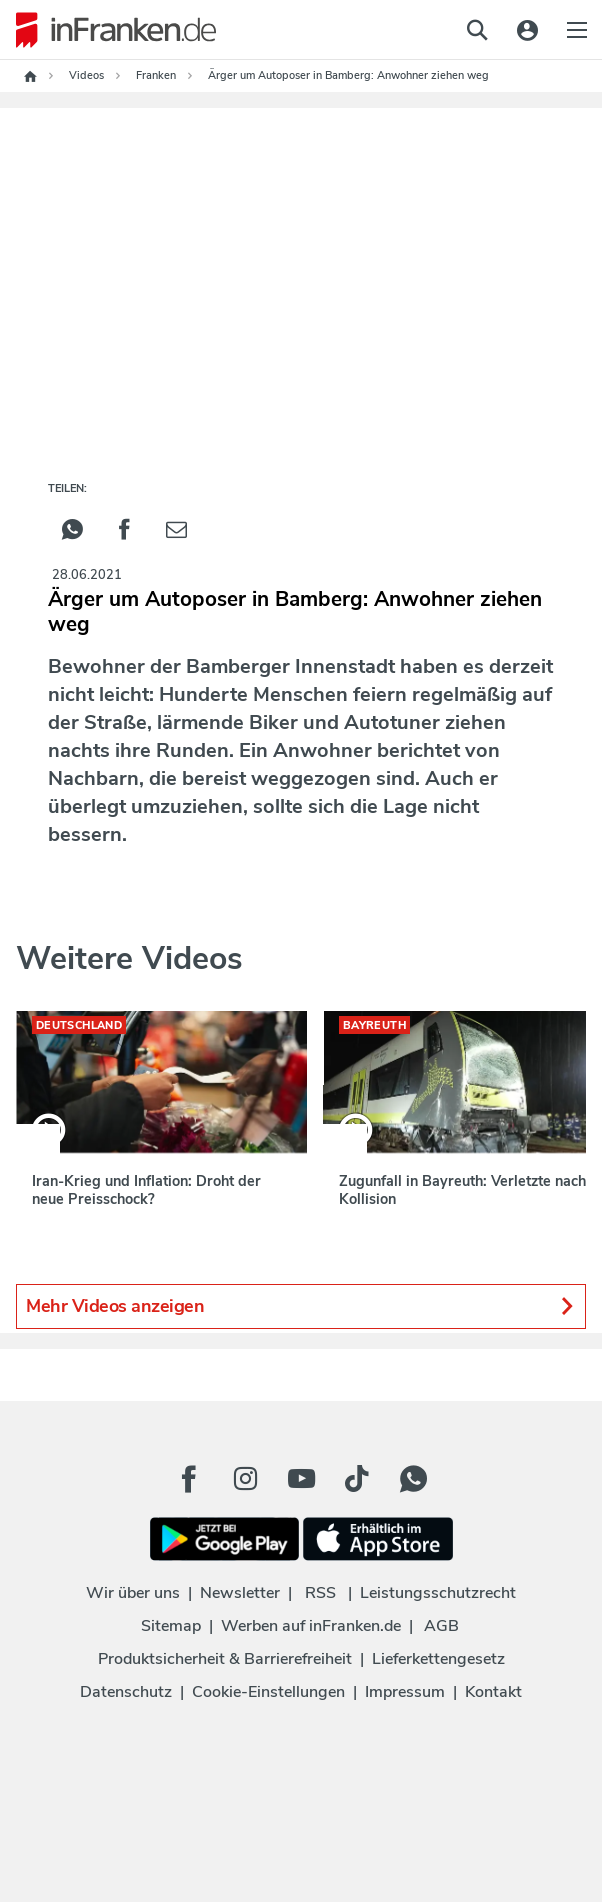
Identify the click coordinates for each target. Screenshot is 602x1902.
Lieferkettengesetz (438, 1659)
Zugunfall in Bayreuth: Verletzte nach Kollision (462, 1190)
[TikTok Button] (357, 1479)
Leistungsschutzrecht (438, 1593)
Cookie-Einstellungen (268, 1692)
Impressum (405, 1692)
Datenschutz (126, 1692)
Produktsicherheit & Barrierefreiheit (225, 1659)
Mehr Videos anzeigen (301, 1306)
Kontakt (493, 1692)
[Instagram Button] (245, 1479)
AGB (441, 1626)
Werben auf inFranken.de (311, 1626)
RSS (320, 1593)
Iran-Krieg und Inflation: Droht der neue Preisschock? (146, 1190)
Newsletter (240, 1593)
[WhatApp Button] (413, 1479)
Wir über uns (133, 1593)
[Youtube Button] (301, 1479)
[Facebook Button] (189, 1479)
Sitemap (171, 1626)
